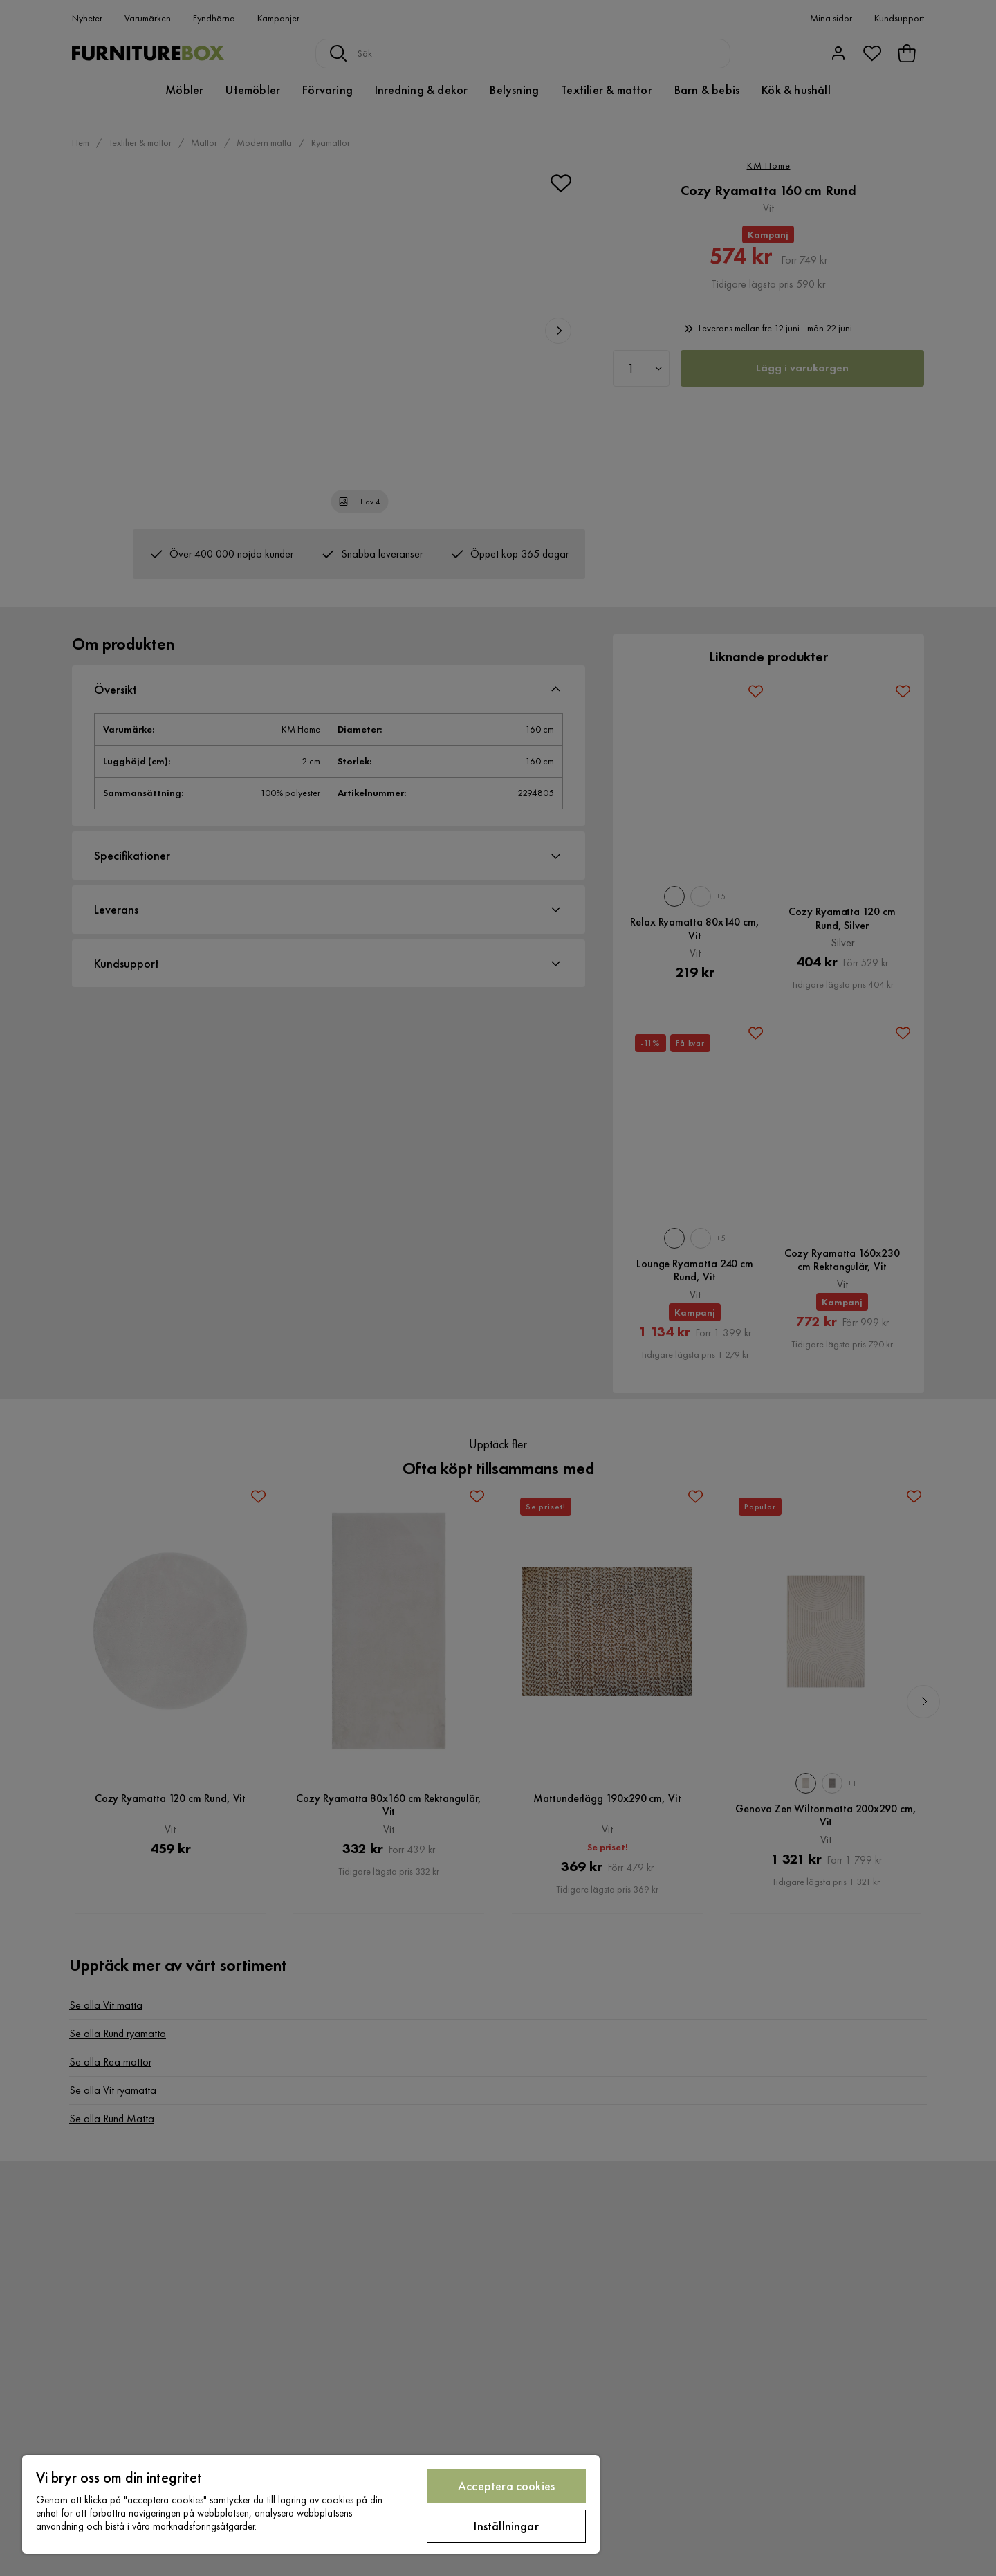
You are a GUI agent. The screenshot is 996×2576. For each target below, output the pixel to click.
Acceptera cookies (506, 2486)
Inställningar (506, 2526)
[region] (311, 2504)
